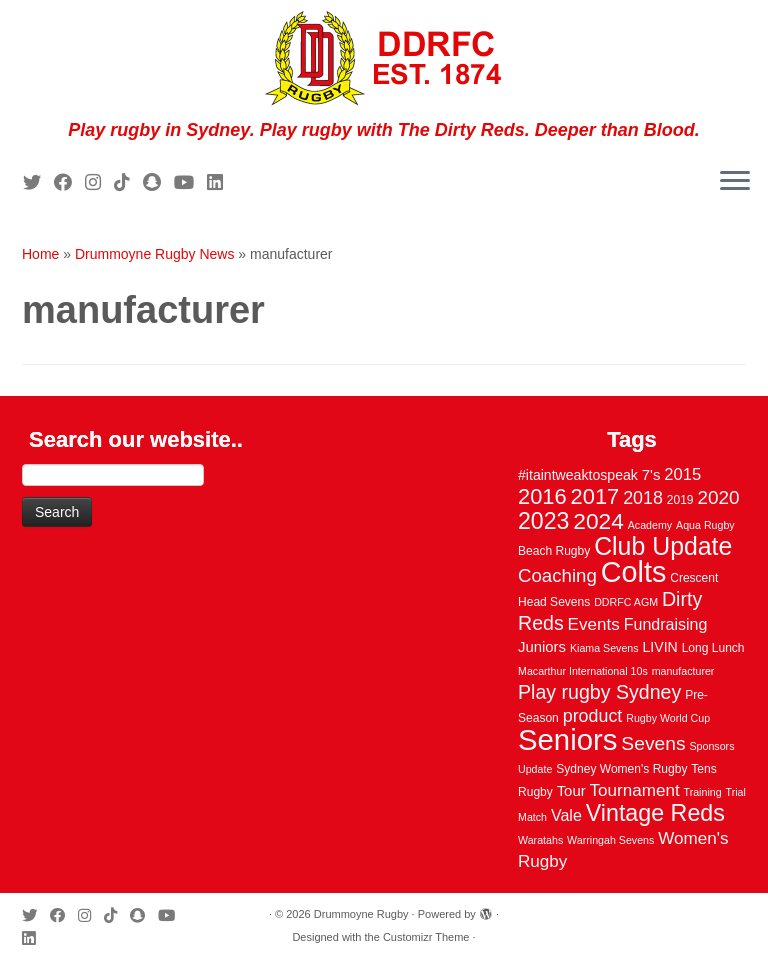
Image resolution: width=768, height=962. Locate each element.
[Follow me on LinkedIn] (221, 183)
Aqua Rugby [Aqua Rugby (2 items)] (705, 525)
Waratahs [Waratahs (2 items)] (540, 840)
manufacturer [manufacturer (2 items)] (683, 671)
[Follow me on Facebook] (69, 183)
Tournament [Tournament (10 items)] (635, 790)
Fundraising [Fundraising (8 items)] (666, 624)
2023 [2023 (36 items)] (543, 521)
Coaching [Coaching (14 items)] (557, 575)
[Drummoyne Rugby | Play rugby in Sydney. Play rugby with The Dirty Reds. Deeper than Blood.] (384, 60)
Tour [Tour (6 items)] (571, 791)
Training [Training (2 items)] (703, 792)
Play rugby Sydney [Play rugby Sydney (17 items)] (599, 692)
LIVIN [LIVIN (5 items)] (660, 647)
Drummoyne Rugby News (155, 254)
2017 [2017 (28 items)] (595, 496)
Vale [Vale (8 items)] (566, 815)
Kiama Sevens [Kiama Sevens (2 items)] (604, 648)
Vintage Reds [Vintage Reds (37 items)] (655, 813)
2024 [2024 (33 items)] (598, 521)
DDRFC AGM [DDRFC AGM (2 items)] (626, 602)
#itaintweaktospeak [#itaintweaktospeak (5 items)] (578, 475)
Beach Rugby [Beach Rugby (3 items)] (554, 551)
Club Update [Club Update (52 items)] (663, 546)
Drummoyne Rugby (361, 914)
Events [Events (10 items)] (594, 624)
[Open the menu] (735, 182)
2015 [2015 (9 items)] (682, 474)
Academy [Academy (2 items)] (650, 525)
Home (40, 254)
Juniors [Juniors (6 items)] (542, 647)
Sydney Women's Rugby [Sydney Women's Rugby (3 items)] (621, 769)
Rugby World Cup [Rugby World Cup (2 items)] (668, 718)
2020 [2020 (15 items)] (718, 497)
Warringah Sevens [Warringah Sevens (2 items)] (610, 840)
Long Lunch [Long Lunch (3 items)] (713, 648)
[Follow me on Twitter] (38, 183)
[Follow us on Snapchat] (158, 183)
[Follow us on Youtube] (190, 183)
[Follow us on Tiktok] (128, 183)
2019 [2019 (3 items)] (680, 500)
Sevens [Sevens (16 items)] (653, 743)
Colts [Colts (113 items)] (634, 572)
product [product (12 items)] (593, 716)
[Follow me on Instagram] (99, 183)
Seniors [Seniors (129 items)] (567, 739)
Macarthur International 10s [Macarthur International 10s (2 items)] (583, 671)
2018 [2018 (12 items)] (643, 498)
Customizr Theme (426, 937)
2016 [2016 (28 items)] (542, 496)
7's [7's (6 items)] (651, 475)
